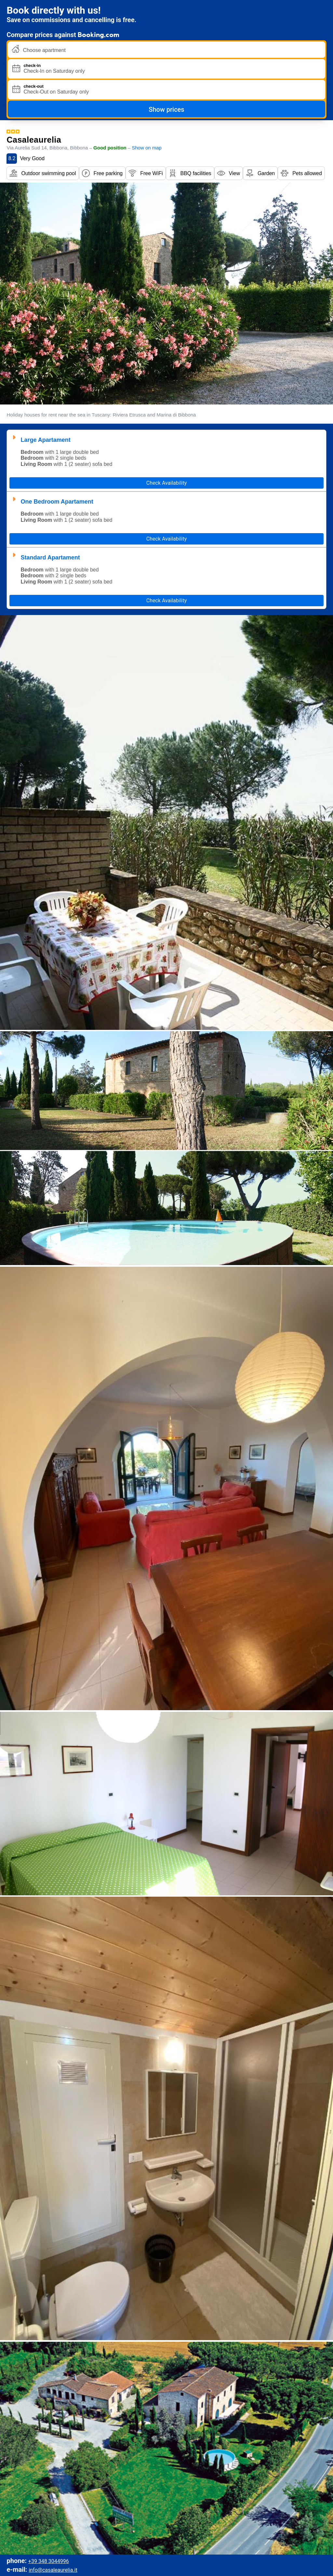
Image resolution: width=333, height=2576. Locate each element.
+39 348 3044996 (48, 2561)
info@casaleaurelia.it (53, 2570)
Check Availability (166, 483)
